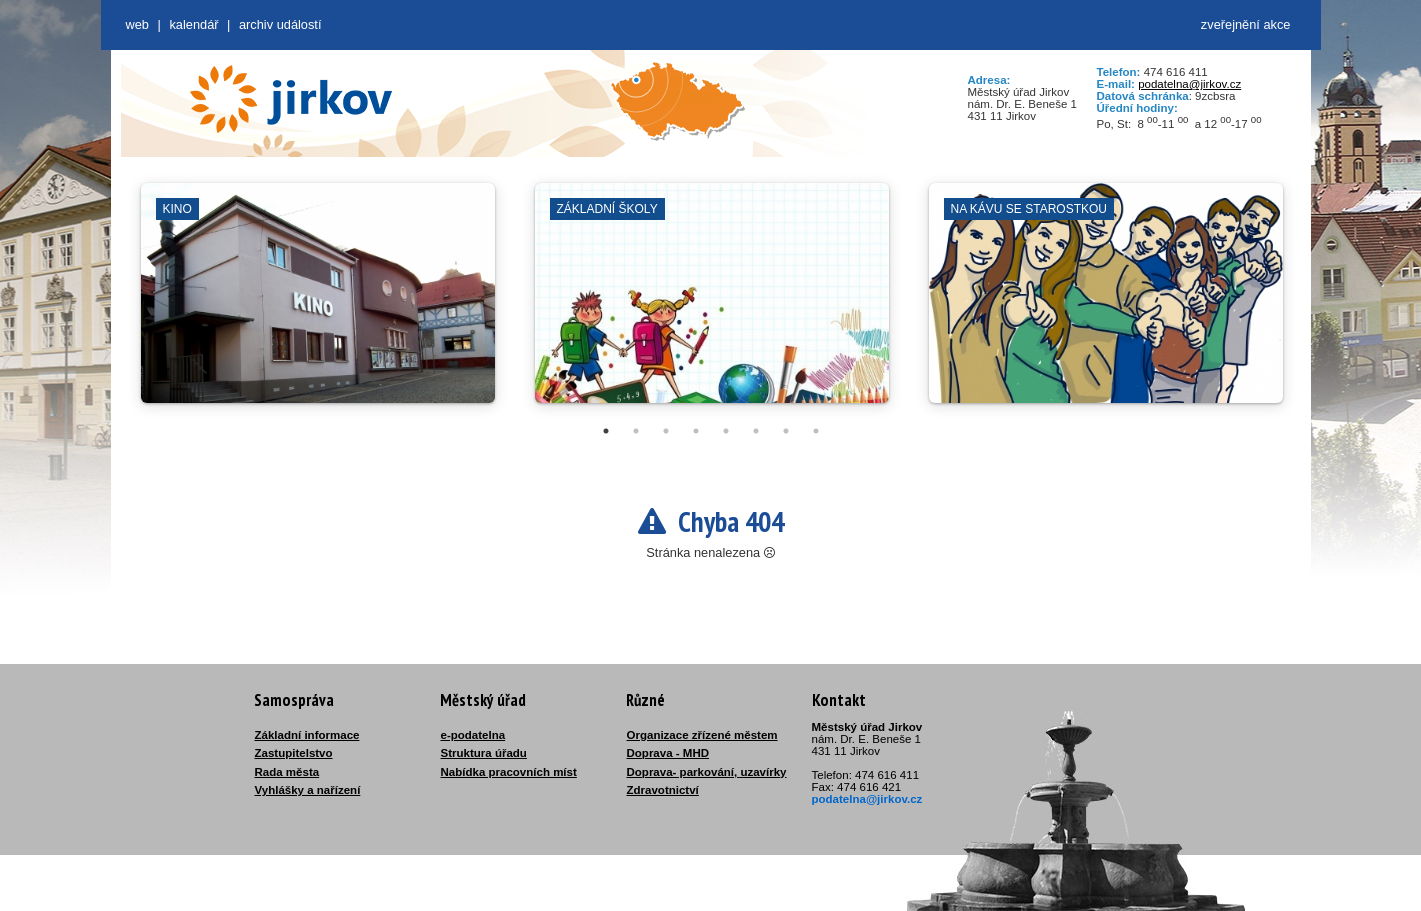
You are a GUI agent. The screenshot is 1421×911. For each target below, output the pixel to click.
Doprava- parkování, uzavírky (707, 772)
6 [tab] (756, 431)
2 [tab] (636, 431)
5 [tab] (726, 431)
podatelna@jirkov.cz (1189, 84)
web (137, 24)
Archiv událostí (280, 24)
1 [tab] (606, 431)
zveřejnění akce (1246, 24)
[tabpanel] (318, 303)
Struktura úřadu (484, 753)
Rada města (287, 772)
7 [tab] (786, 431)
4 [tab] (696, 431)
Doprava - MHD (668, 753)
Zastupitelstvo (294, 753)
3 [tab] (666, 431)
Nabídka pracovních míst (509, 772)
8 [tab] (816, 431)
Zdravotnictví (663, 790)
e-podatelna (473, 735)
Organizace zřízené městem (702, 735)
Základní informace (307, 735)
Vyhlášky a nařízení (308, 790)
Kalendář (193, 24)
